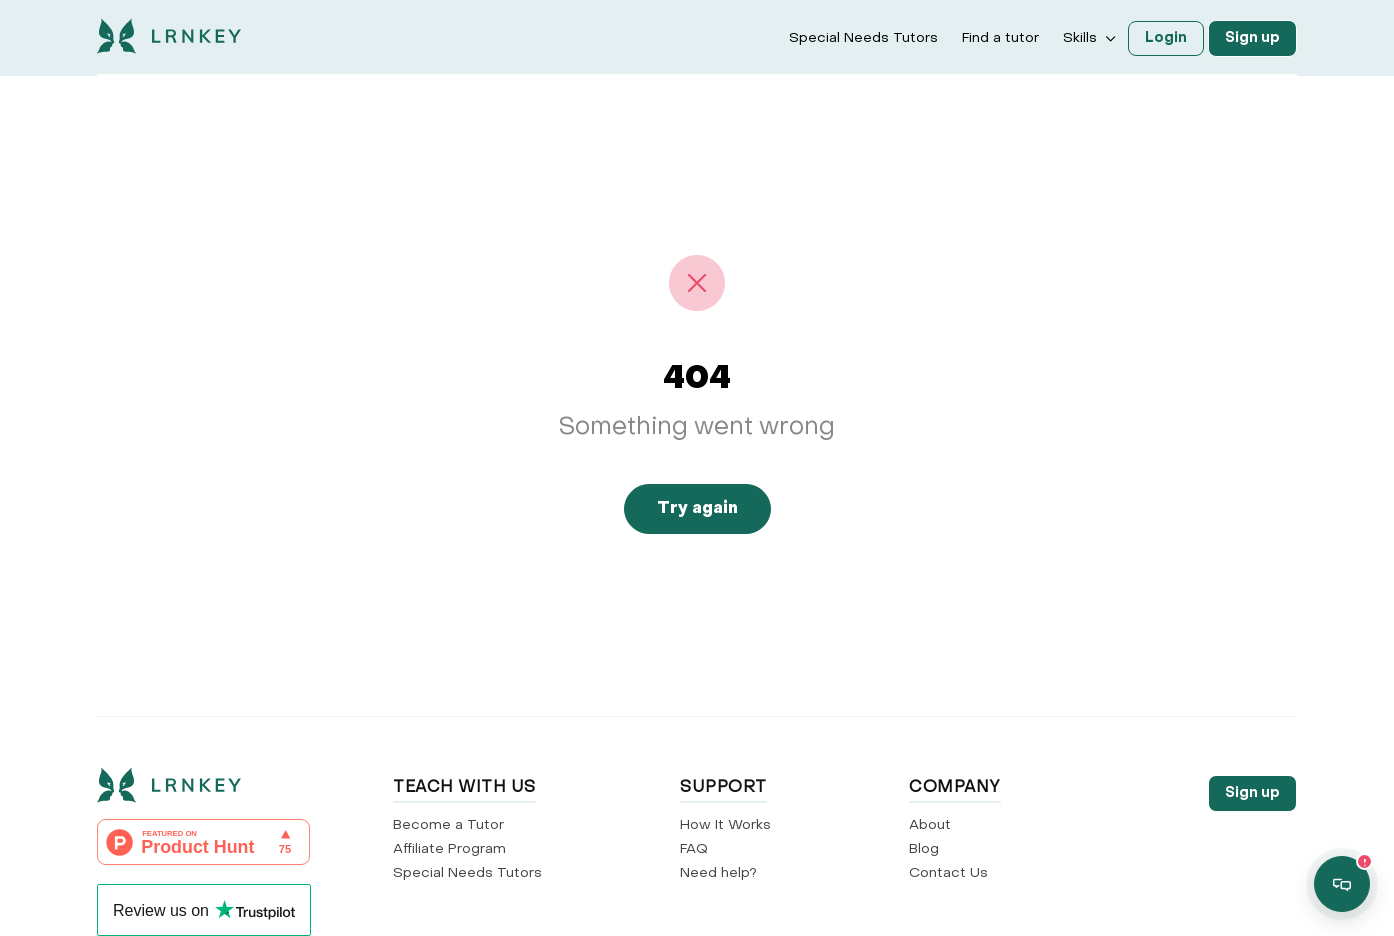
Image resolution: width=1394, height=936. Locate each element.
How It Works (725, 825)
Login (1166, 38)
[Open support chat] (1342, 884)
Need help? (718, 873)
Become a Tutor (448, 825)
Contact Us (948, 873)
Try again (697, 509)
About (930, 825)
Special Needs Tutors (863, 38)
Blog (924, 849)
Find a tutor (1000, 38)
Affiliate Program (449, 849)
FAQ (694, 849)
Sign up (1252, 38)
